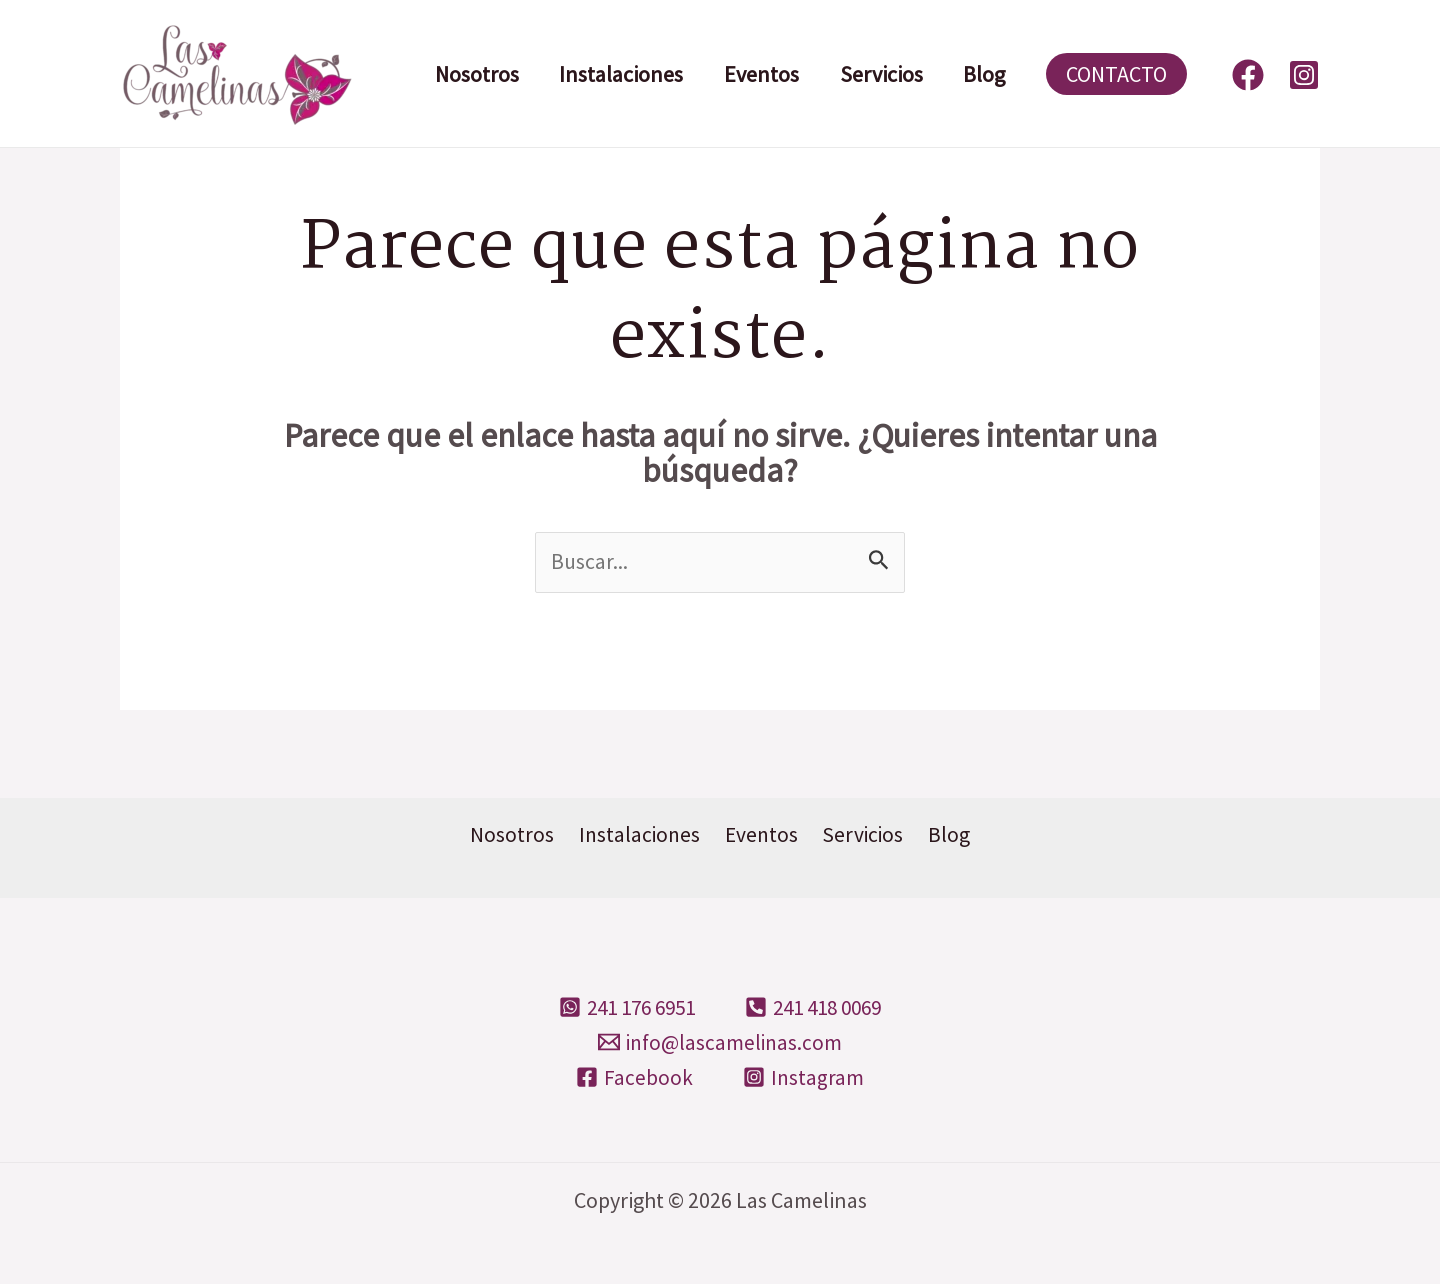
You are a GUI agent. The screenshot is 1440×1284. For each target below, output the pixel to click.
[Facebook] (1248, 75)
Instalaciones (626, 74)
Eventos (769, 74)
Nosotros (478, 74)
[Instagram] (1304, 75)
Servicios (892, 74)
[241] (622, 1008)
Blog (999, 74)
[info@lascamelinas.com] (720, 1043)
